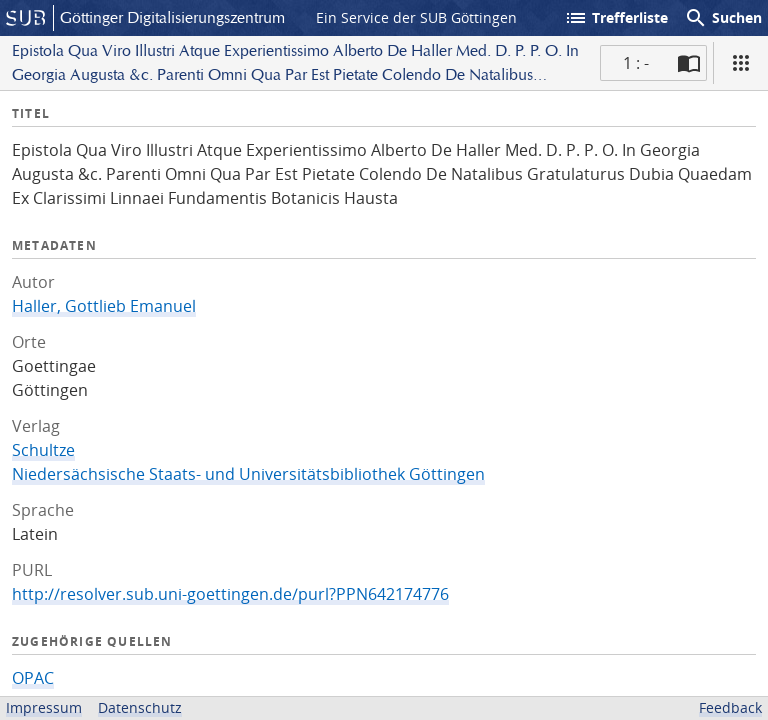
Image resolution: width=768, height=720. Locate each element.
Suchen (723, 18)
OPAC (33, 678)
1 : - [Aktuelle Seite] (636, 63)
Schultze (43, 450)
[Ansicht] (741, 63)
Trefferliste (616, 18)
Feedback (730, 707)
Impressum (44, 707)
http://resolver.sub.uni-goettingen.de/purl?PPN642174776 (230, 594)
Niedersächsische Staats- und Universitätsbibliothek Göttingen (248, 474)
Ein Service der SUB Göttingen (416, 17)
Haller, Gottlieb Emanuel (104, 306)
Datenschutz (140, 707)
